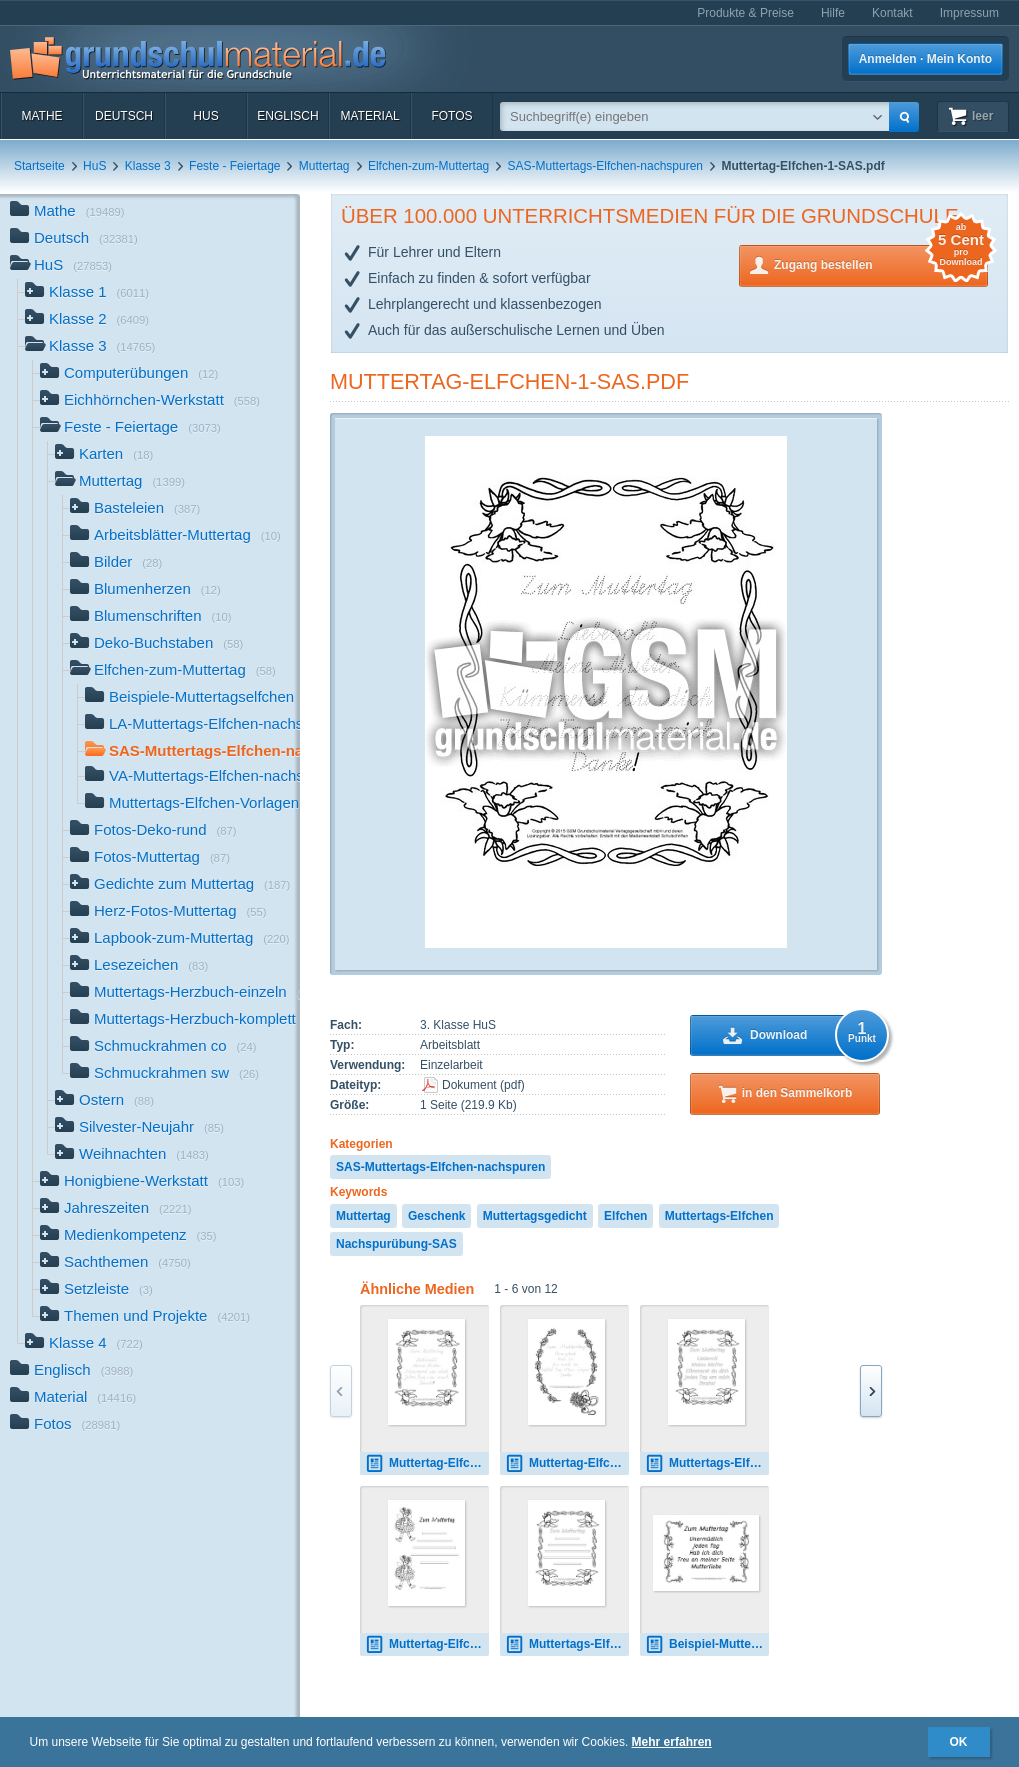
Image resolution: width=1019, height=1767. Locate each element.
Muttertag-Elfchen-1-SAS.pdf (509, 381)
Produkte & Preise (745, 13)
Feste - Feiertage (234, 166)
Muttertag (324, 166)
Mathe (41, 116)
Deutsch (124, 116)
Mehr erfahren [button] (672, 1742)
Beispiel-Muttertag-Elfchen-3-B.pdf (707, 1644)
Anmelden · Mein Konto (925, 59)
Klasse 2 (87, 320)
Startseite (39, 166)
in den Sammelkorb (797, 1093)
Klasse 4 (84, 1344)
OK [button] (959, 1742)
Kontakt (892, 13)
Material (369, 116)
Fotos (451, 116)
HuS (205, 116)
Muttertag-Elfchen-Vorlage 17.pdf (427, 1644)
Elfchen (625, 1216)
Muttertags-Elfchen (719, 1216)
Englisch (287, 116)
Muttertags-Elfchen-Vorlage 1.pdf (567, 1644)
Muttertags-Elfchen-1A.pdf (707, 1463)
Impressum (969, 13)
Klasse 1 (87, 293)
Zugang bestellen (881, 263)
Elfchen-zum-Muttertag (428, 166)
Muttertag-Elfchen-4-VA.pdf (567, 1463)
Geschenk (436, 1216)
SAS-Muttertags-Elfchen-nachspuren (605, 166)
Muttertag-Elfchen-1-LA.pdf (427, 1463)
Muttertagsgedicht (535, 1216)
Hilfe (833, 13)
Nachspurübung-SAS (396, 1244)
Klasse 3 (148, 166)
